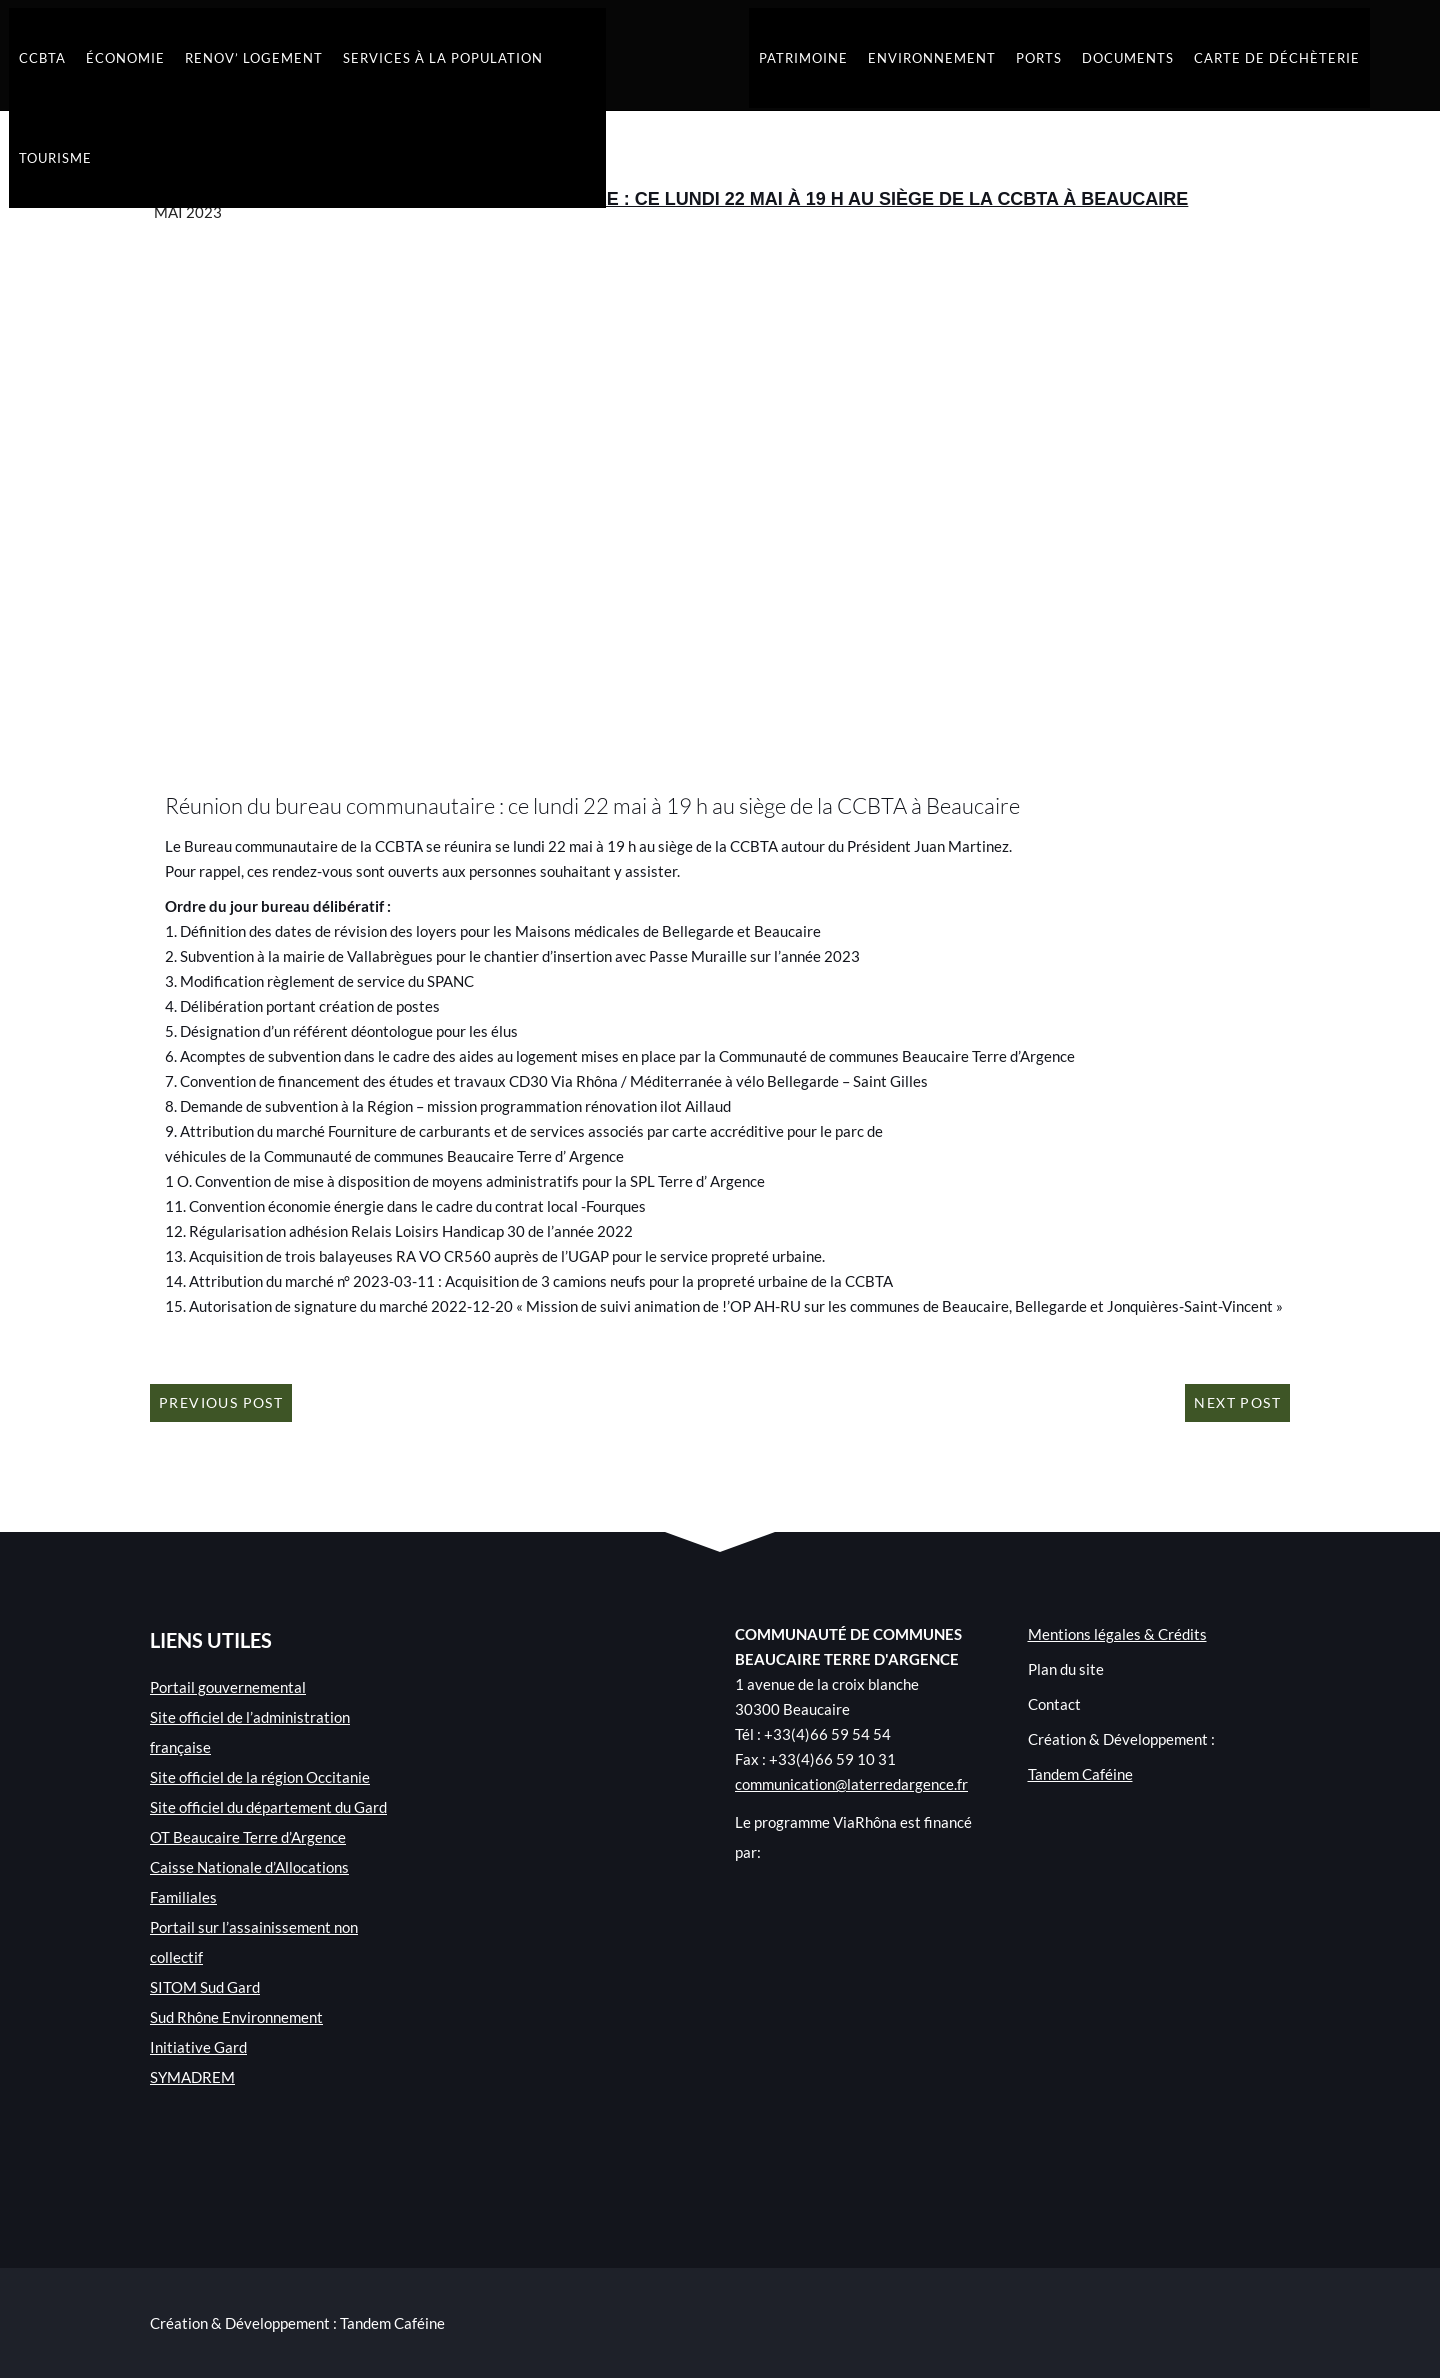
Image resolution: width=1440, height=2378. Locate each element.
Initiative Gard (198, 2047)
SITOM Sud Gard (205, 1987)
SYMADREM (192, 2077)
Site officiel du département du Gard (268, 1807)
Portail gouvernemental (228, 1687)
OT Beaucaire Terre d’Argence (248, 1837)
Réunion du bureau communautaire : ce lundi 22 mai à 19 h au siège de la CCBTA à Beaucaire (722, 199)
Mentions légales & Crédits (1117, 1634)
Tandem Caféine (1080, 1774)
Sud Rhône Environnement (236, 2017)
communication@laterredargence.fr (851, 1784)
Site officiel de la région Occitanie (260, 1777)
